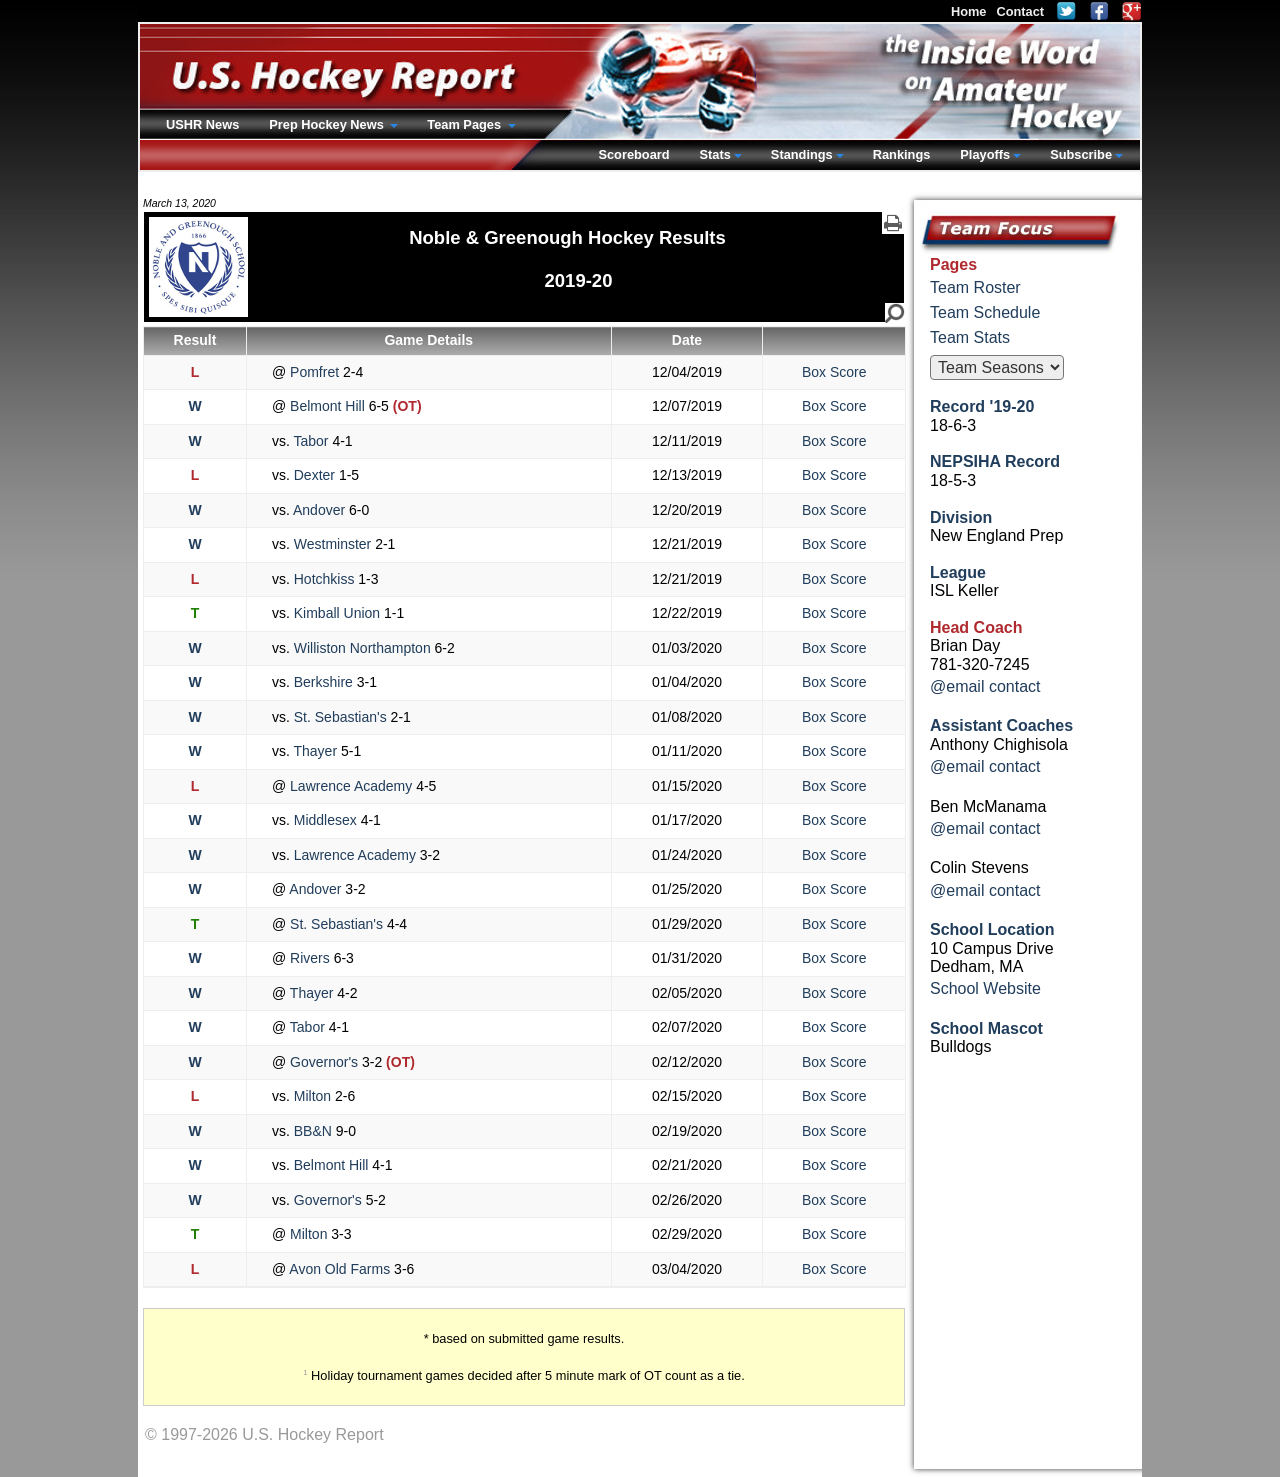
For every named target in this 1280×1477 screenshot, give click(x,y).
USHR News (202, 124)
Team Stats (970, 337)
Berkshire (323, 682)
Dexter (314, 475)
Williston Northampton (362, 648)
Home (969, 11)
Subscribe (1081, 154)
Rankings (902, 154)
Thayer (315, 751)
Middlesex (325, 820)
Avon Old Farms (340, 1269)
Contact (1020, 11)
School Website (985, 988)
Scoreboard (633, 154)
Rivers (309, 958)
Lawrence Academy (351, 786)
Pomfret (314, 372)
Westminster (332, 544)
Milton (312, 1096)
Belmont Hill (327, 406)
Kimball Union (337, 613)
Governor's (324, 1062)
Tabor (311, 441)
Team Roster (975, 287)
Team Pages (465, 124)
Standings (802, 154)
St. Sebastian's (340, 717)
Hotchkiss (324, 579)
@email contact (985, 686)
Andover (319, 510)
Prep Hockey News (328, 124)
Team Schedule (985, 312)
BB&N (313, 1131)
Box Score (834, 372)
